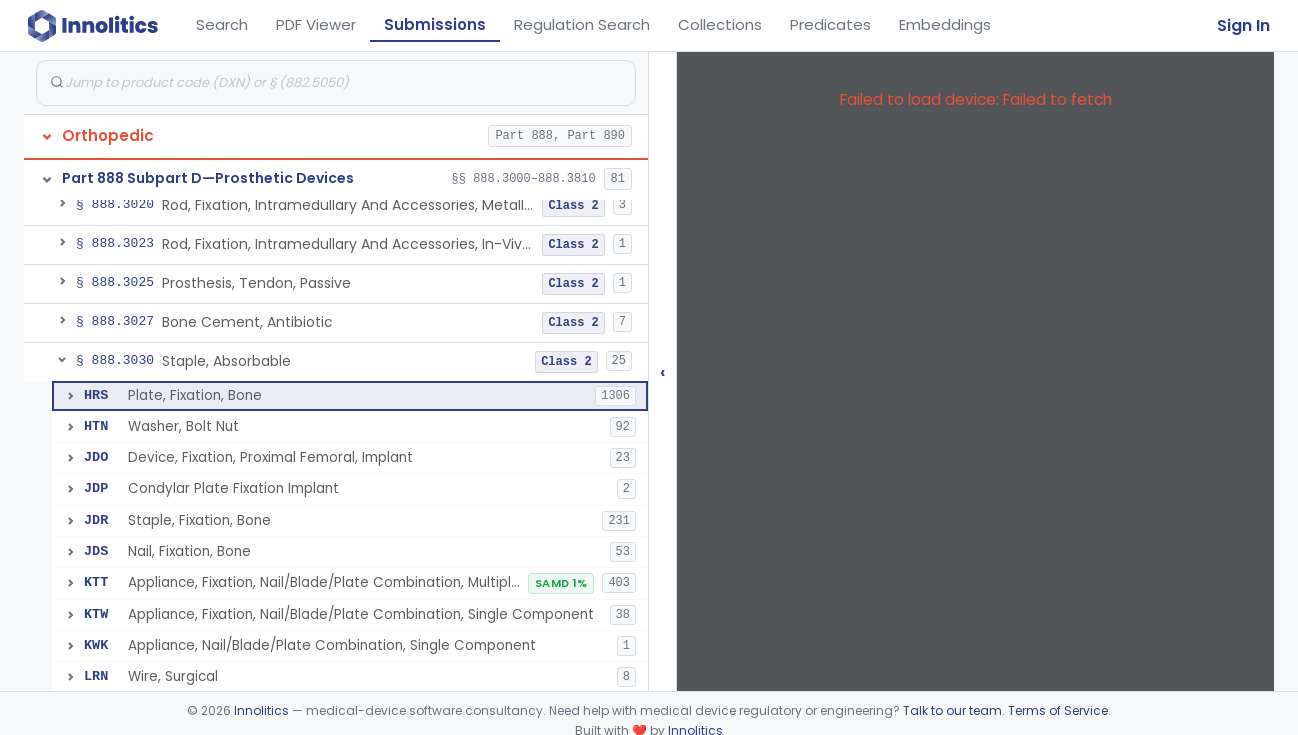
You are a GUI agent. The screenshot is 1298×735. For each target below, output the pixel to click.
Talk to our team (952, 710)
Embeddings (945, 24)
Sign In (1243, 25)
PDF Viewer (316, 24)
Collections (720, 24)
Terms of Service (1058, 710)
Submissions (435, 24)
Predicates (830, 24)
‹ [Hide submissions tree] (663, 371)
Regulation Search (582, 24)
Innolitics (261, 710)
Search (222, 24)
